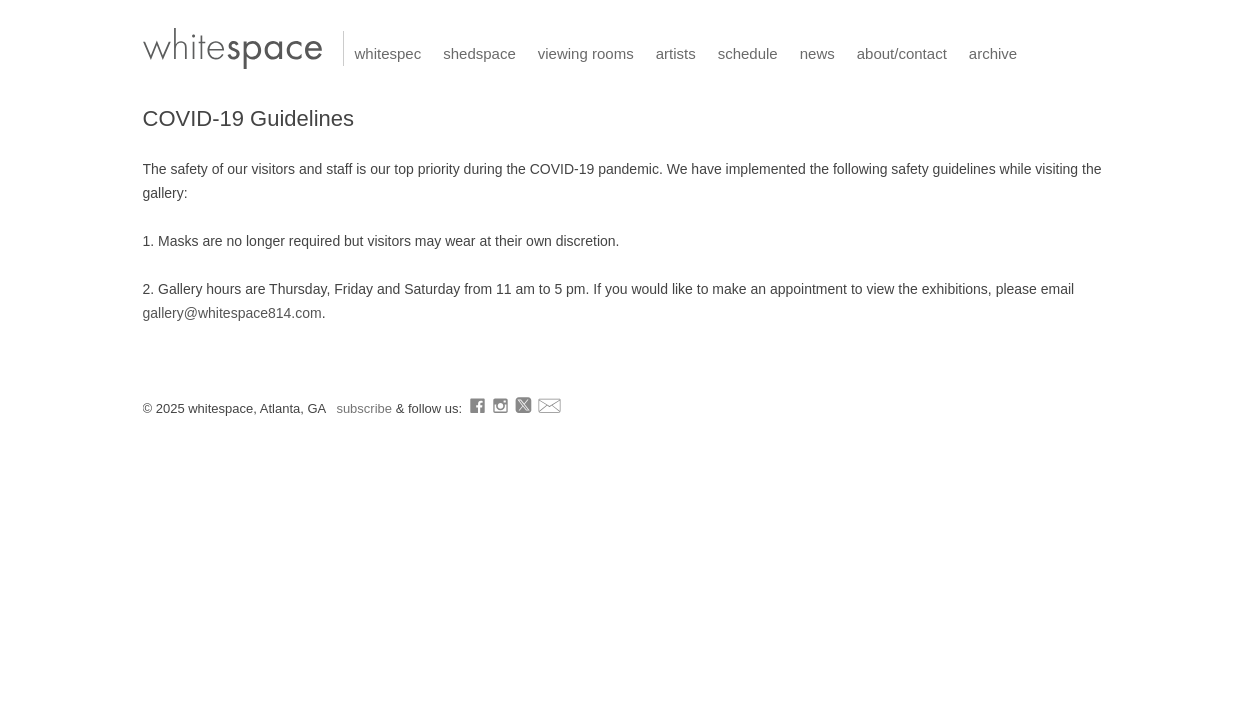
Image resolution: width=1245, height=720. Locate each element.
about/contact (902, 53)
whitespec (388, 53)
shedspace (479, 53)
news (817, 53)
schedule (748, 53)
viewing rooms (586, 53)
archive (993, 53)
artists (676, 53)
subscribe (365, 408)
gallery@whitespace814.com (232, 313)
